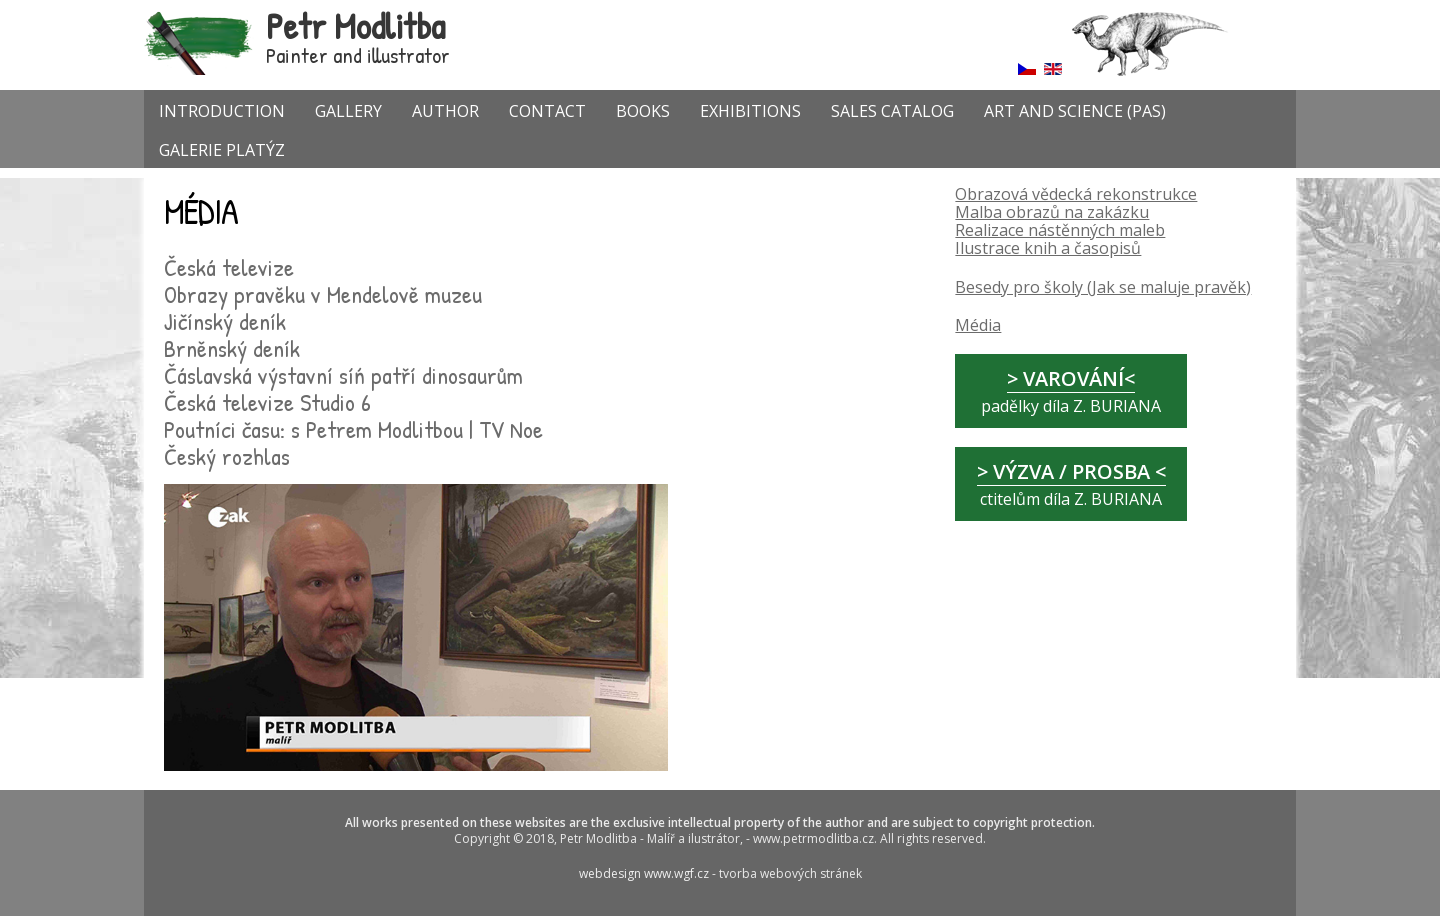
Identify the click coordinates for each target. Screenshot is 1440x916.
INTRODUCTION (222, 111)
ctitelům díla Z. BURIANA (1071, 484)
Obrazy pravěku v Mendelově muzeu (323, 294)
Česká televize (229, 267)
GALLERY (348, 111)
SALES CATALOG (892, 111)
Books (643, 111)
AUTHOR (445, 111)
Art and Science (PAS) (1075, 111)
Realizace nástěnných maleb (1060, 230)
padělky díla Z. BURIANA (1071, 391)
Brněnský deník (232, 348)
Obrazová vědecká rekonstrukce (1076, 194)
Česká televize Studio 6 (267, 402)
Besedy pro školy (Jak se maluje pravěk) (1103, 287)
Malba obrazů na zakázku (1052, 212)
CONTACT (547, 111)
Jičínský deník (225, 321)
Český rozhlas (227, 456)
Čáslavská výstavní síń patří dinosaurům (343, 375)
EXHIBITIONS (750, 111)
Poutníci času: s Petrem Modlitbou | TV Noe (353, 429)
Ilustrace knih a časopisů (1048, 248)
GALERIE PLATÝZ (222, 150)
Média (978, 325)
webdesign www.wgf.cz (645, 873)
